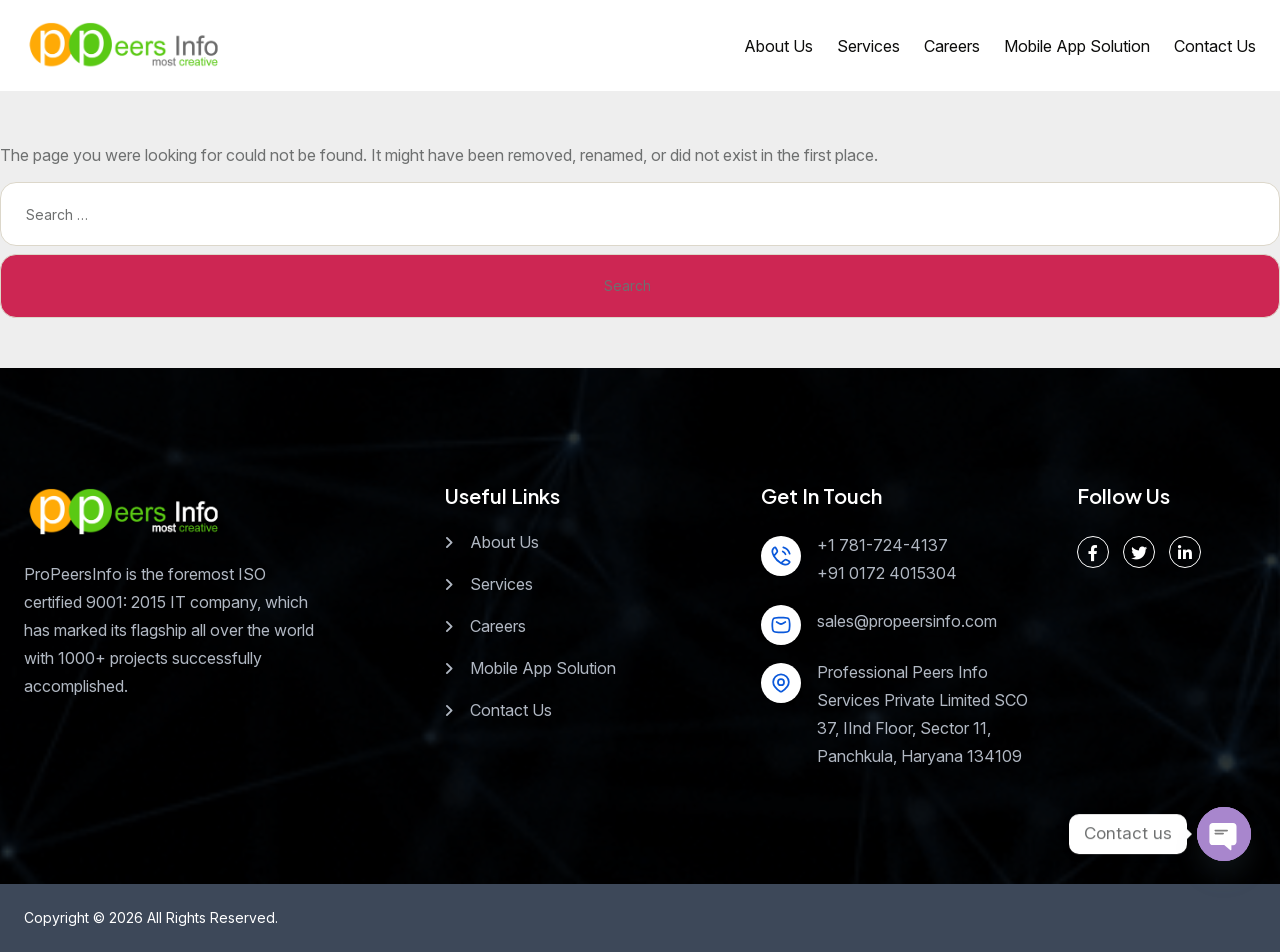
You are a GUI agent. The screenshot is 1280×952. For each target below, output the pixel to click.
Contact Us (1215, 46)
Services (868, 46)
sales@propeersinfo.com (907, 621)
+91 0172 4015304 (887, 573)
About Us (778, 46)
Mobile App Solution (1077, 46)
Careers (952, 46)
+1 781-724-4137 (882, 545)
